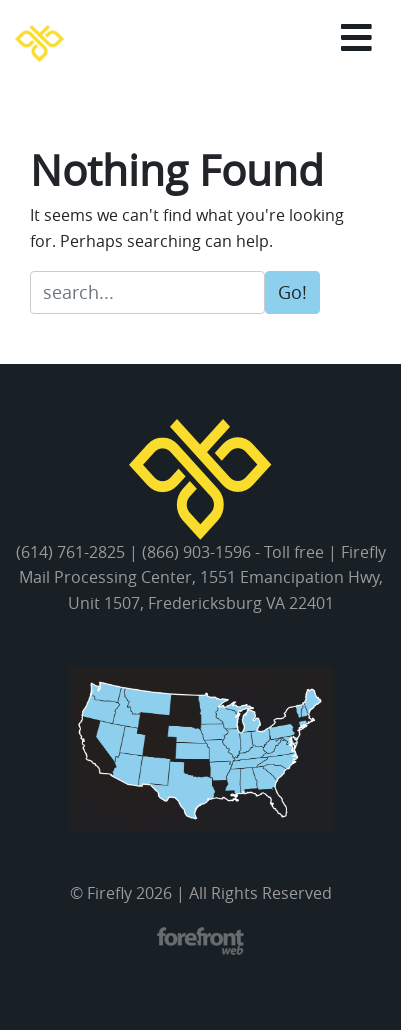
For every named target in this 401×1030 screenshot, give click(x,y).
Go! (292, 292)
